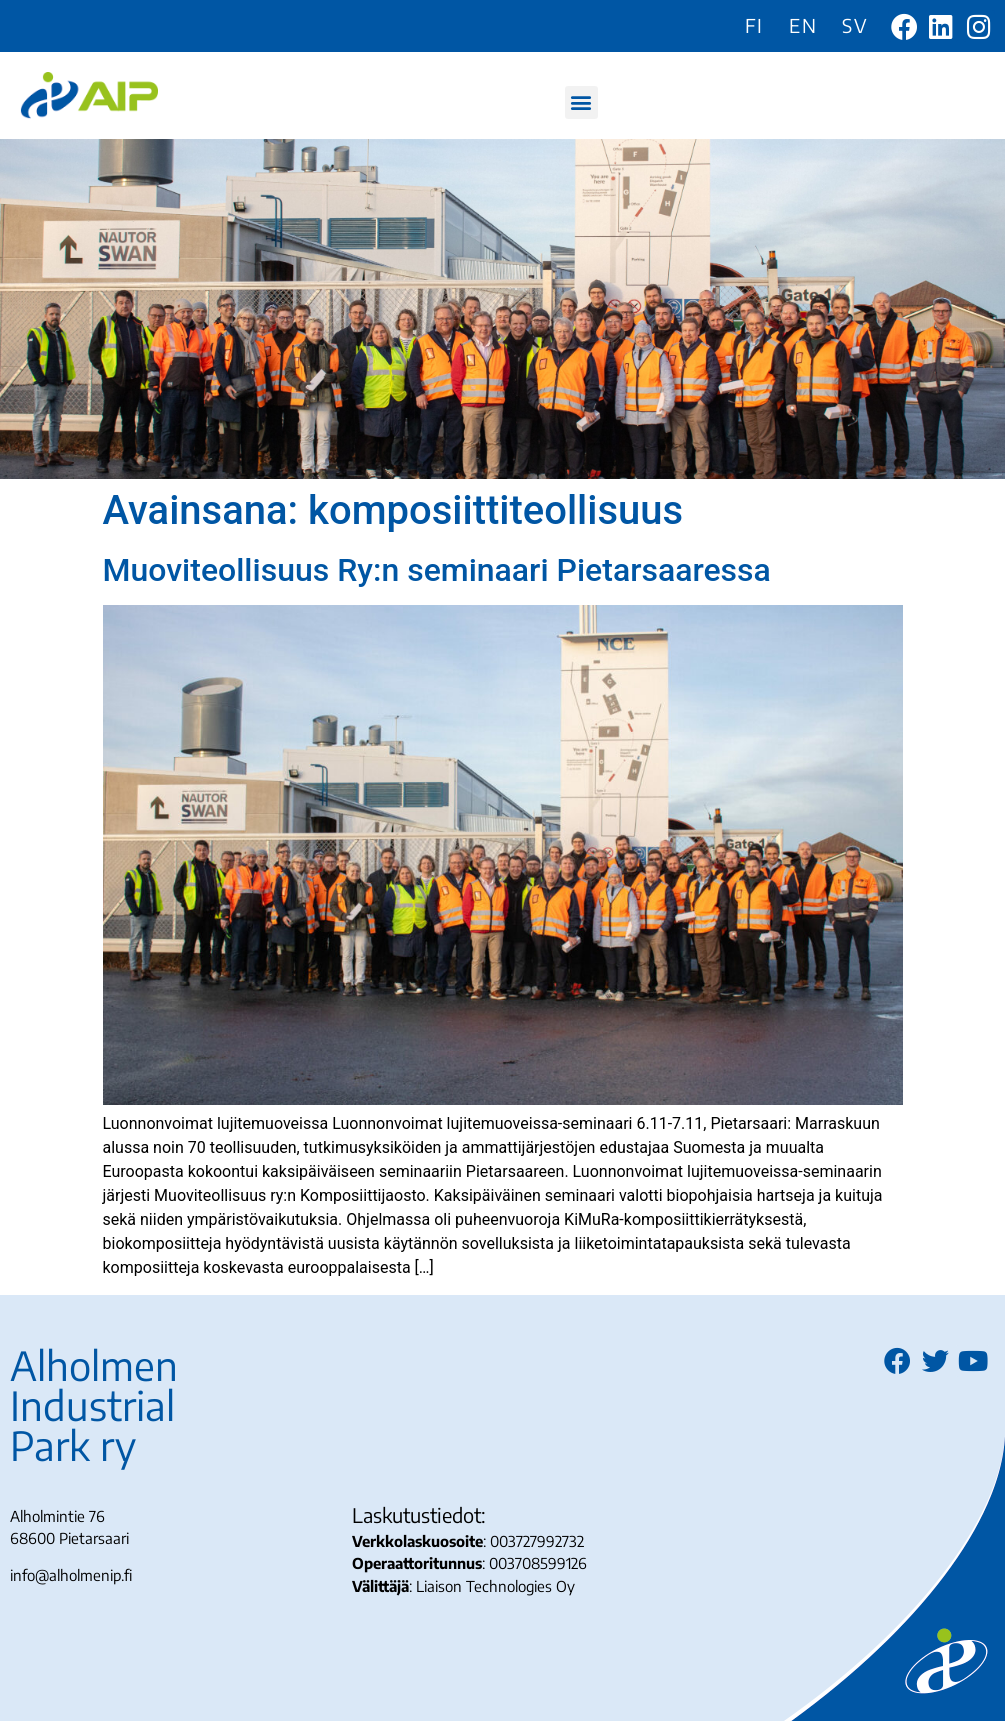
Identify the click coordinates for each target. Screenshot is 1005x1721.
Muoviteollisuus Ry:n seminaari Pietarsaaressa (437, 570)
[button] (581, 102)
